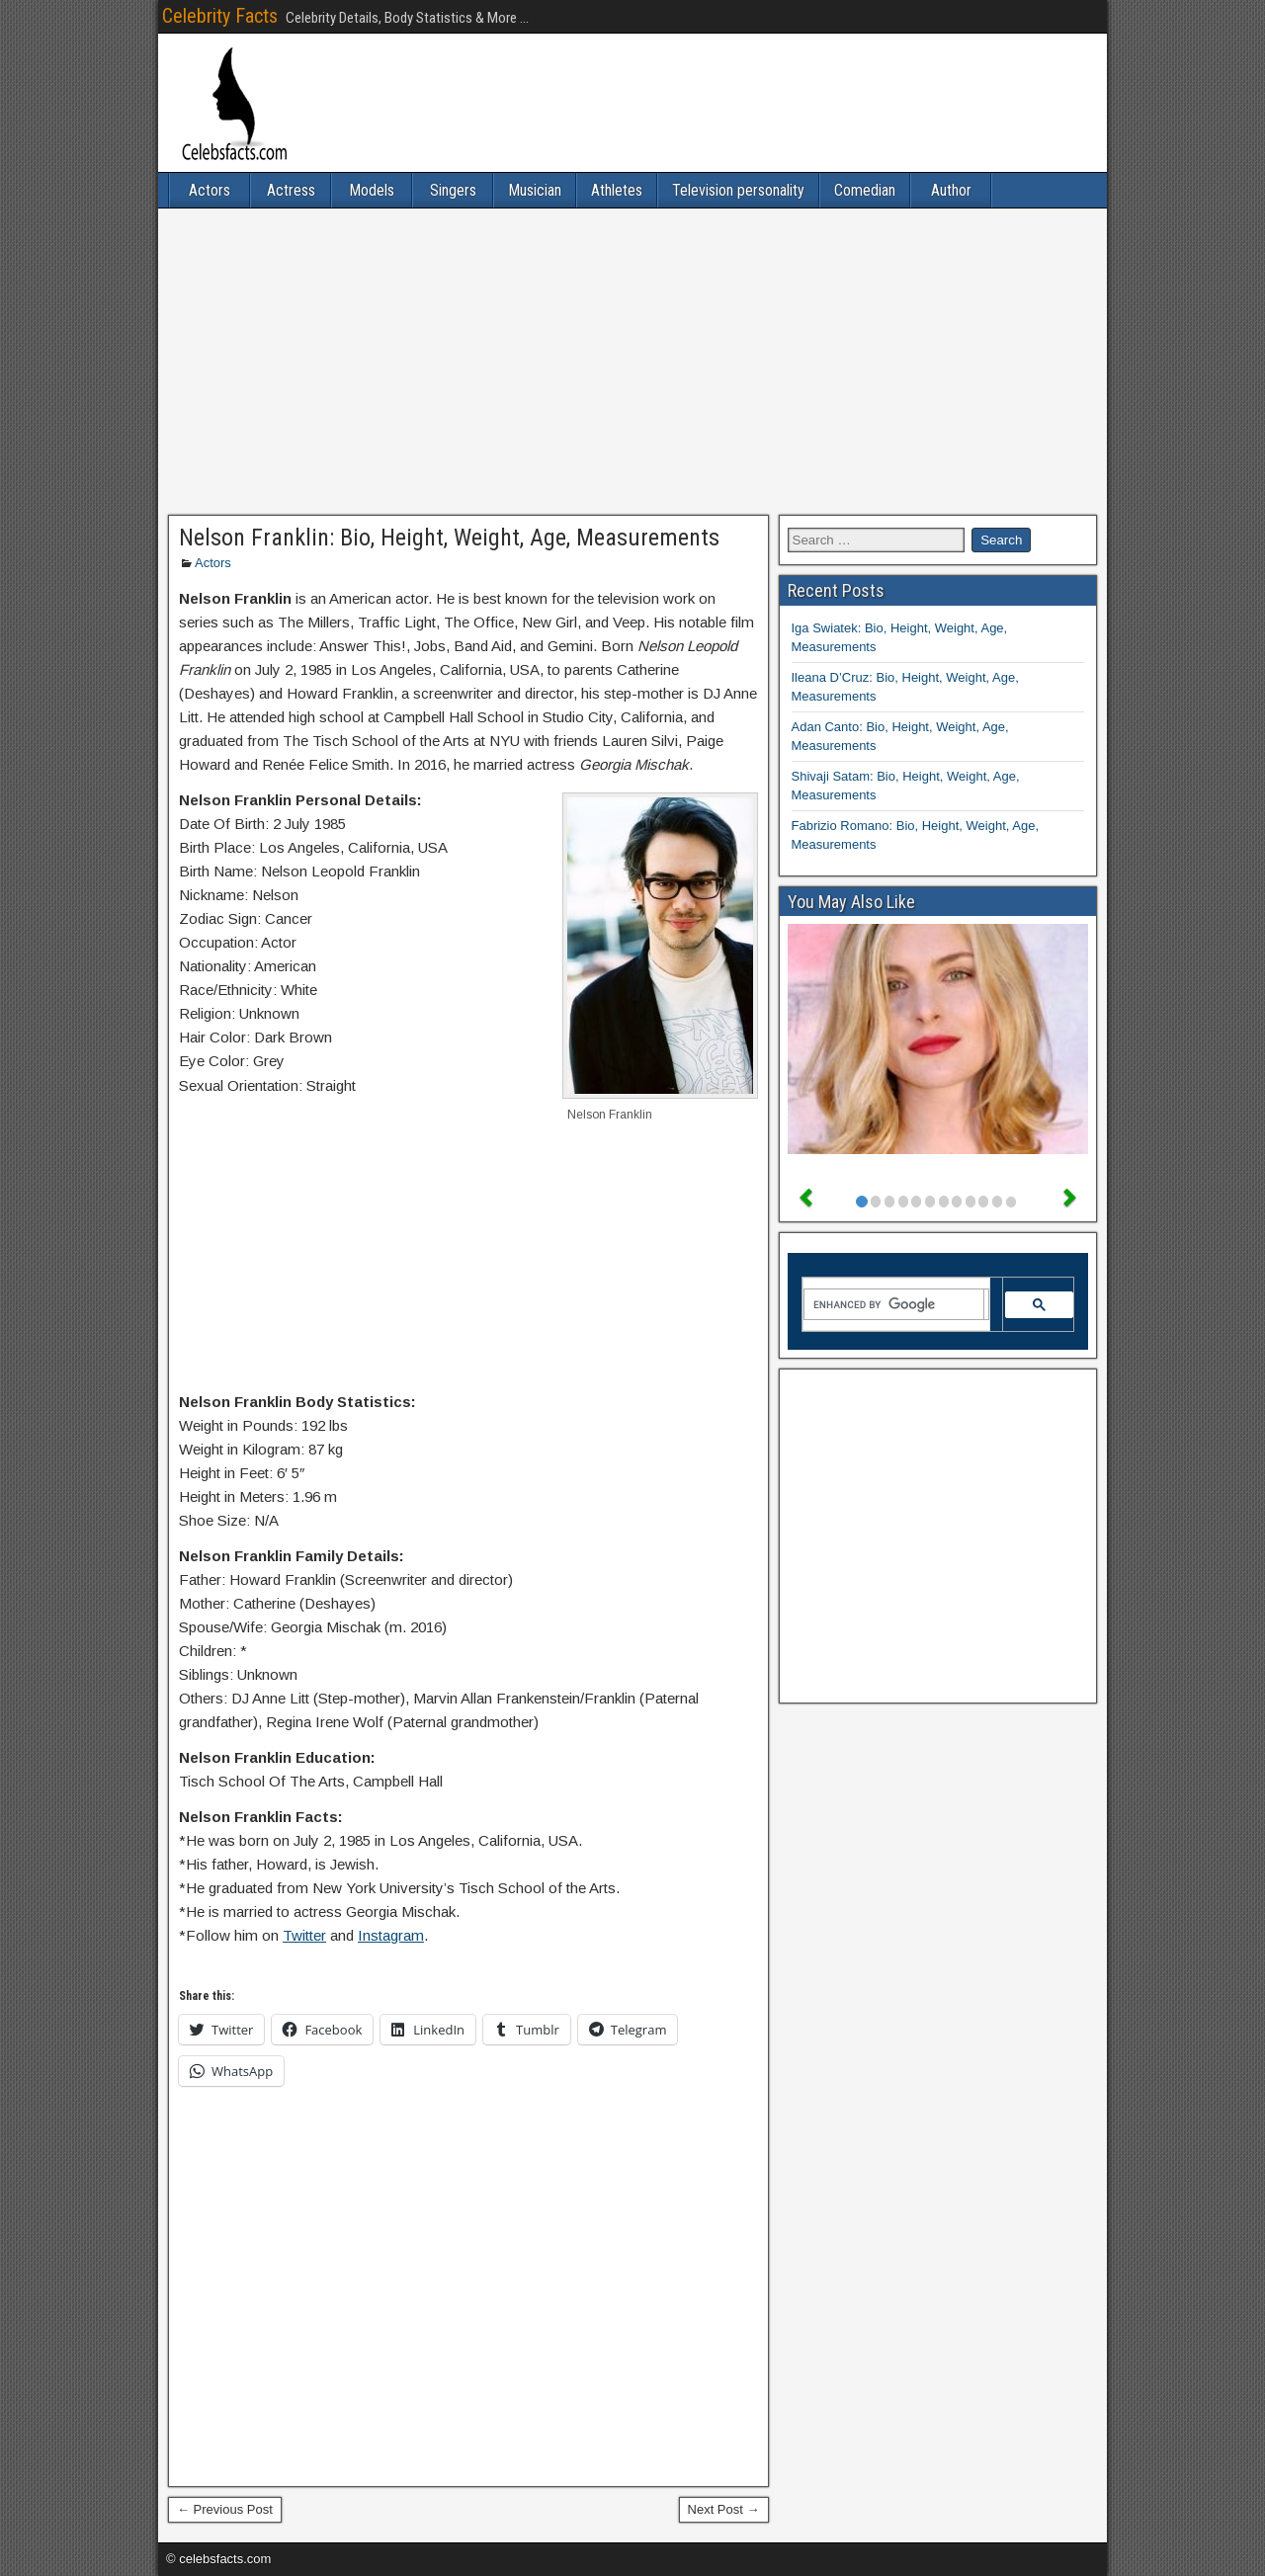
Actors (209, 190)
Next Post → (724, 2509)
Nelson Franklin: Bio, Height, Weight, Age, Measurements (449, 537)
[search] (894, 1304)
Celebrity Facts (220, 16)
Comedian (864, 190)
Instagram (391, 1935)
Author (951, 190)
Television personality (738, 190)
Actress (291, 190)
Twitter (304, 1935)
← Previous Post (225, 2509)
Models (371, 190)
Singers (453, 190)
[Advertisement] (632, 361)
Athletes (616, 190)
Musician (534, 190)
